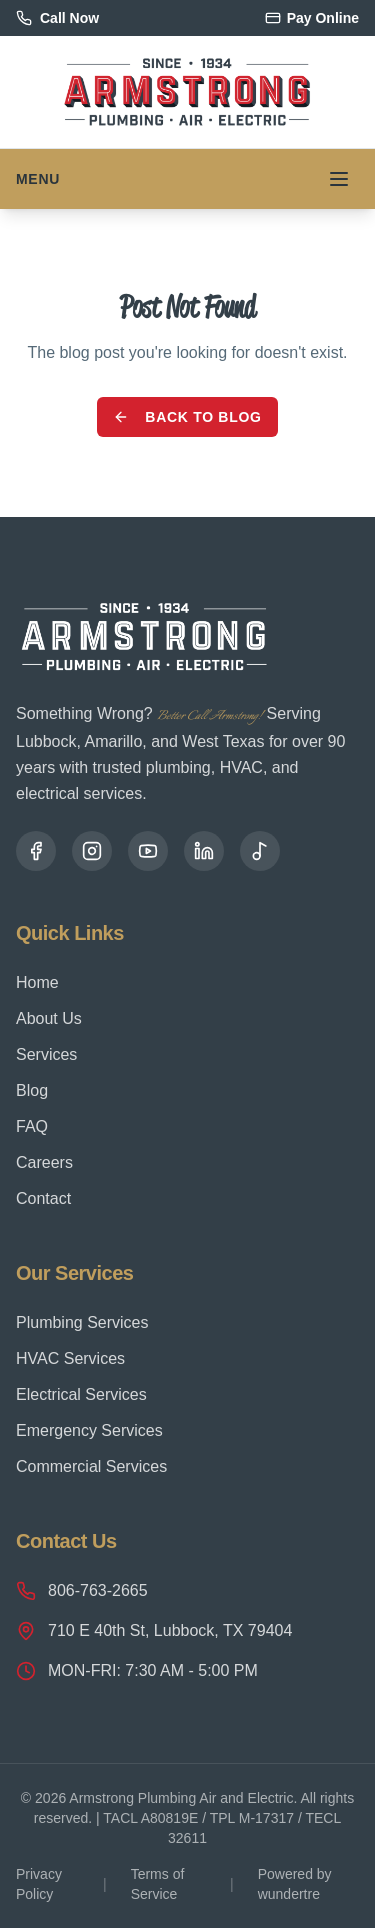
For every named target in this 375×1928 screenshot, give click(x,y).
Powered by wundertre (295, 1884)
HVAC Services (70, 1358)
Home (37, 982)
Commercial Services (91, 1466)
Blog (32, 1090)
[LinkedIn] (204, 851)
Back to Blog (187, 417)
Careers (44, 1162)
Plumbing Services (82, 1322)
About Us (49, 1018)
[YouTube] (148, 851)
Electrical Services (81, 1394)
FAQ (32, 1126)
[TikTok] (260, 851)
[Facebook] (36, 851)
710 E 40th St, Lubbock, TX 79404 (154, 1631)
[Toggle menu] (339, 179)
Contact (43, 1198)
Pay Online (312, 18)
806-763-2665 (82, 1591)
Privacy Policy (39, 1884)
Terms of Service (158, 1884)
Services (46, 1054)
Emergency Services (89, 1430)
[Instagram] (92, 851)
